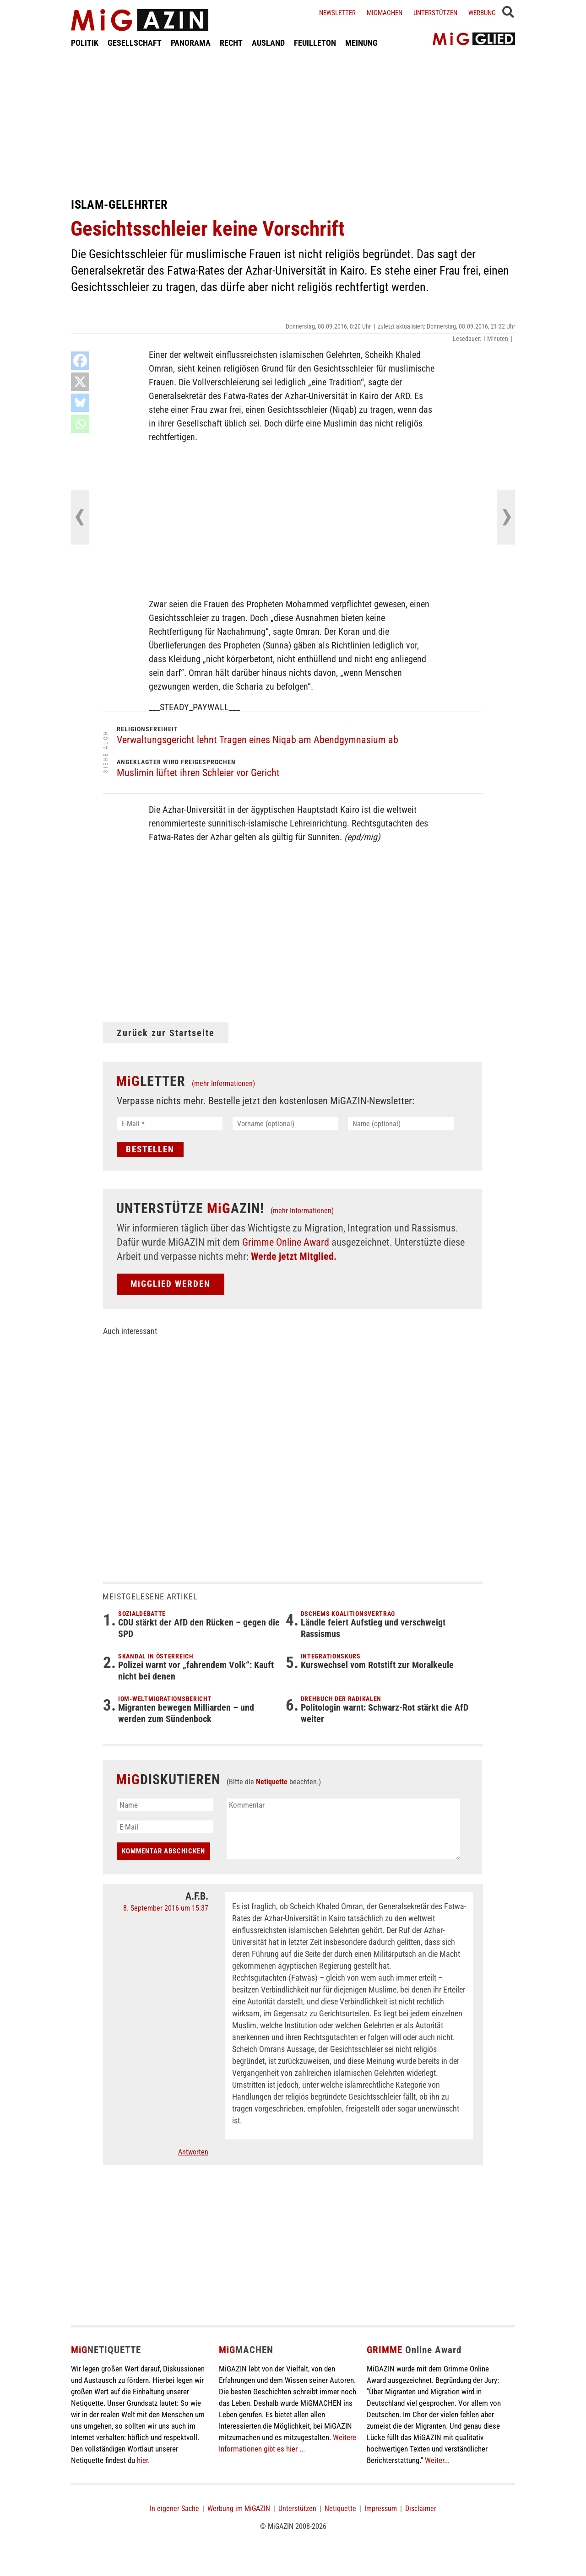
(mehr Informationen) (223, 1083)
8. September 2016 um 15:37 (165, 1908)
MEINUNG (361, 43)
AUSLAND (268, 43)
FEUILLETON (315, 43)
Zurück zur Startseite (166, 1032)
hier (142, 2460)
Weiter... (437, 2460)
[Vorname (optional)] (285, 1123)
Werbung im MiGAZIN (238, 2508)
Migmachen (384, 13)
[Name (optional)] (401, 1123)
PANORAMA (191, 43)
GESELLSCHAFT (135, 43)
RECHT (231, 43)
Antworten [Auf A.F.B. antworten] (193, 2152)
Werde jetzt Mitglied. (293, 1256)
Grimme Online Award (285, 1242)
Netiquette (272, 1781)
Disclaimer (420, 2508)
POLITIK (84, 43)
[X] (80, 382)
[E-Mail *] (169, 1123)
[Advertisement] (293, 123)
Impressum (380, 2508)
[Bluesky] (80, 403)
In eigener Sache (174, 2508)
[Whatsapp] (80, 424)
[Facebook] (80, 360)
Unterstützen (435, 13)
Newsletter (337, 13)
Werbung (482, 13)
